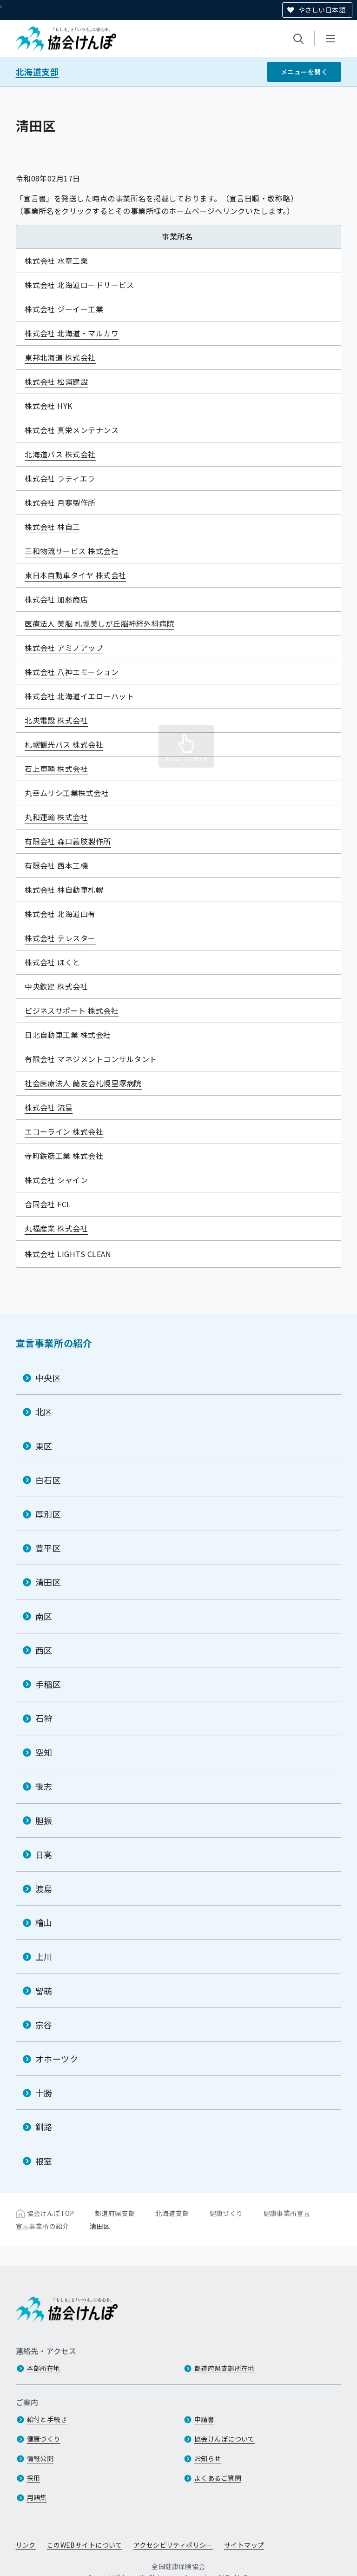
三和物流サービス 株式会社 (78, 550)
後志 (44, 1786)
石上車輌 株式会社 (63, 768)
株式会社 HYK (55, 405)
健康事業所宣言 (287, 2213)
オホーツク (57, 2059)
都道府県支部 (115, 2213)
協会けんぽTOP (50, 2213)
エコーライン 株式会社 (70, 1131)
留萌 (44, 1991)
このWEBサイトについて (84, 2544)
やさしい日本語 (321, 9)
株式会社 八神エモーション (78, 671)
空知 (44, 1752)
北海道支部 (37, 72)
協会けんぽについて (224, 2438)
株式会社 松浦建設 (63, 381)
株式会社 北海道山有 (67, 913)
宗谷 (44, 2025)
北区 (44, 1411)
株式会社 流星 (55, 1107)
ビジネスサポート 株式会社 (78, 1010)
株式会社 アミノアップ (70, 647)
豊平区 (48, 1548)
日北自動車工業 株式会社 (74, 1034)
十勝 (44, 2093)
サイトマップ (244, 2544)
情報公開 (40, 2458)
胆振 (44, 1820)
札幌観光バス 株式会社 (70, 744)
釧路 (44, 2127)
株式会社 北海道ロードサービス (86, 284)
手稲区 (48, 1684)
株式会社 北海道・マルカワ (78, 333)
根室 (44, 2161)
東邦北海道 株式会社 (67, 357)
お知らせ (207, 2458)
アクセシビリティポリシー (173, 2544)
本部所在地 (43, 2368)
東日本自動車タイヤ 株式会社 (82, 575)
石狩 (44, 1718)
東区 (44, 1446)
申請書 (204, 2419)
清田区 (48, 1582)
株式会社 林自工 (59, 526)
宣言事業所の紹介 (54, 1343)
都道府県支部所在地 (224, 2368)
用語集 (37, 2497)
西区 (44, 1650)
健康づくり (226, 2213)
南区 (44, 1616)
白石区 (48, 1480)
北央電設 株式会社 (63, 720)
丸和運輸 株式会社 (63, 817)
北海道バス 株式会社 (67, 454)
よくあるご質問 (217, 2477)
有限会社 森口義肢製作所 (74, 841)
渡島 (44, 1888)
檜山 (44, 1922)
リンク (26, 2544)
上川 (44, 1956)
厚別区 (48, 1514)
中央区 (48, 1378)
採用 (33, 2477)
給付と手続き (47, 2419)
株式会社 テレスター (67, 937)
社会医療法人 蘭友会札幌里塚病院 (90, 1083)
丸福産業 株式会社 (63, 1228)
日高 (44, 1854)
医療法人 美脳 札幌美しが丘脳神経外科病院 (106, 623)
